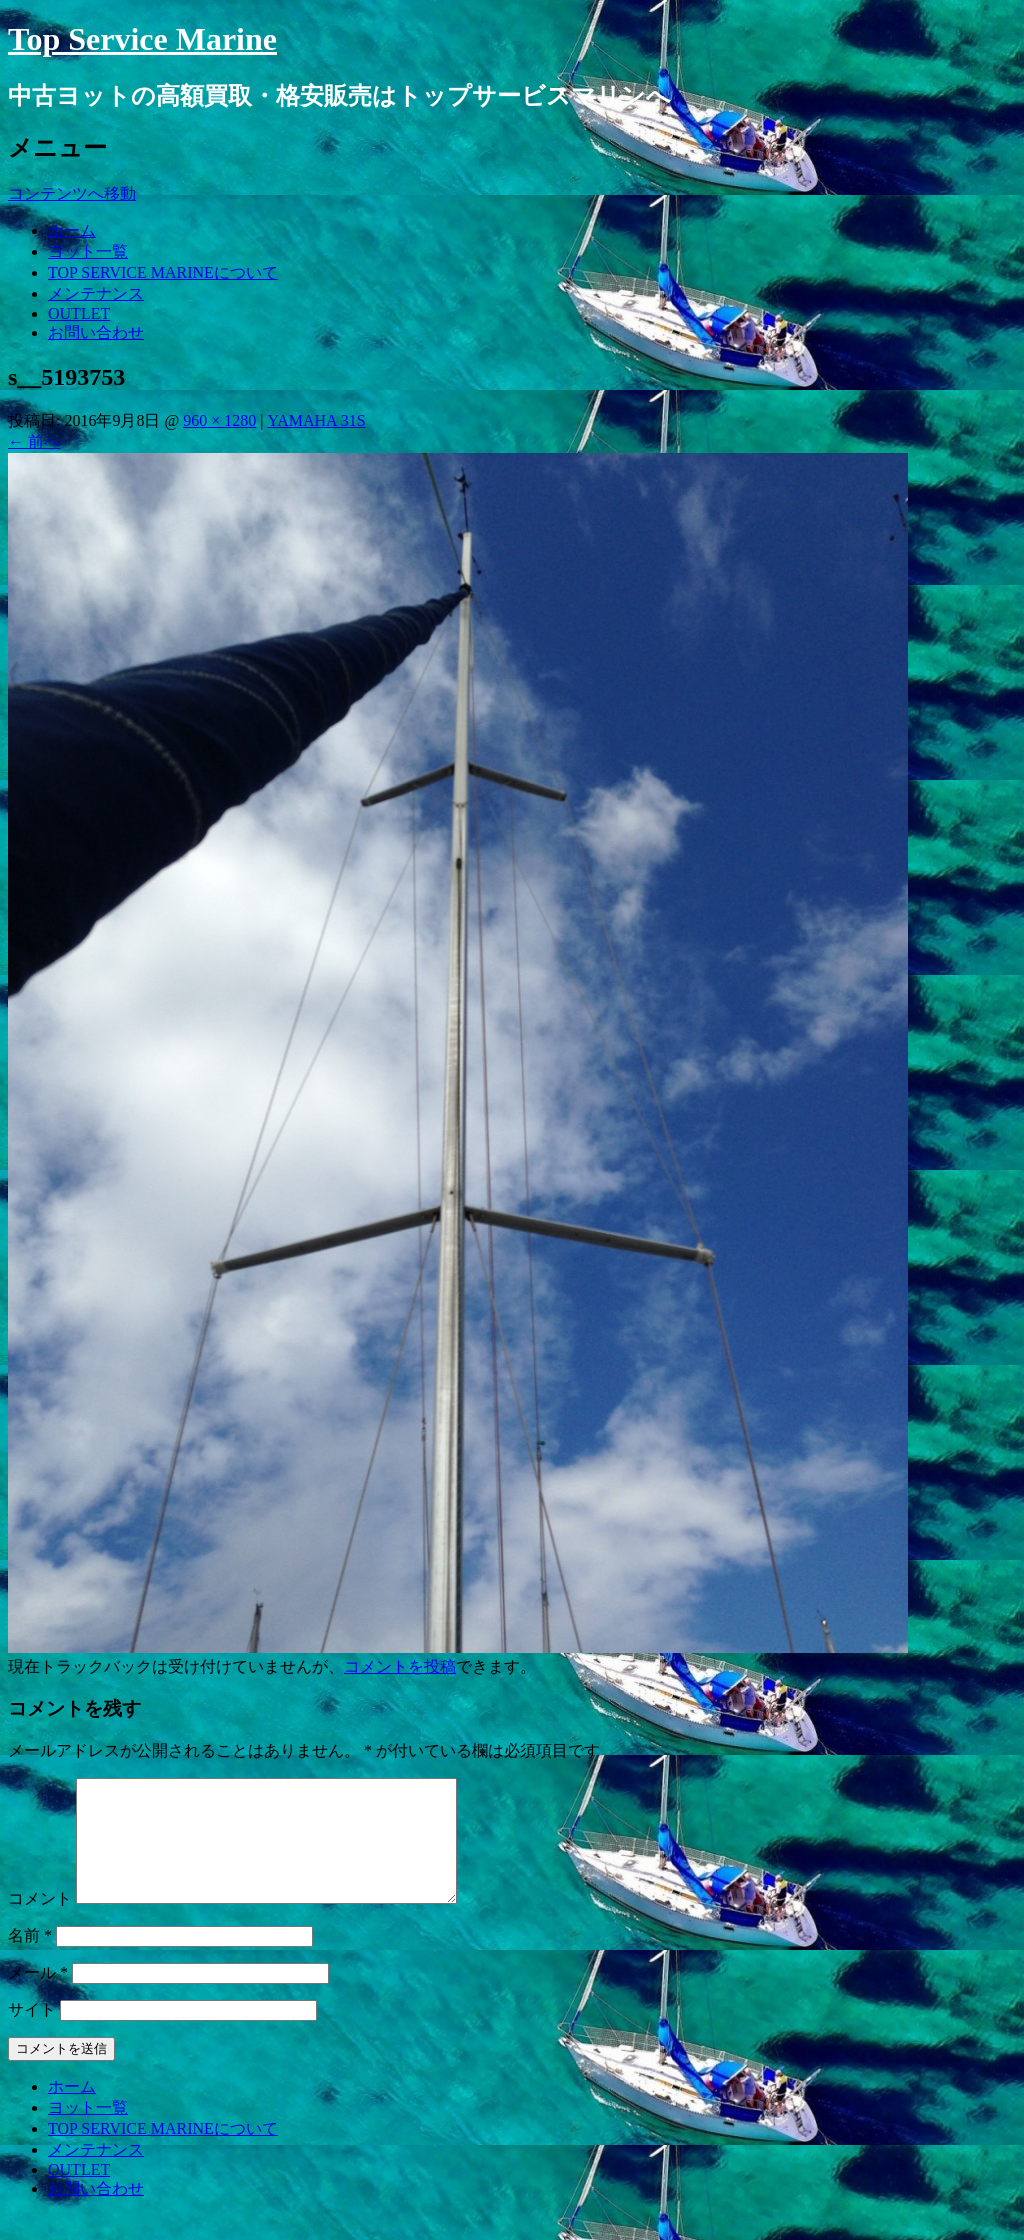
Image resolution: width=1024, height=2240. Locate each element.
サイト (32, 2033)
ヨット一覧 (88, 251)
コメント (40, 1922)
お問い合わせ (96, 332)
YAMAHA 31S (316, 420)
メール (38, 1996)
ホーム (72, 230)
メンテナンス (96, 293)
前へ (34, 441)
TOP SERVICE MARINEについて (163, 272)
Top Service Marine (142, 39)
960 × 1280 (219, 420)
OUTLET (79, 313)
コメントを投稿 (400, 1666)
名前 (30, 1959)
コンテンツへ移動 (72, 193)
